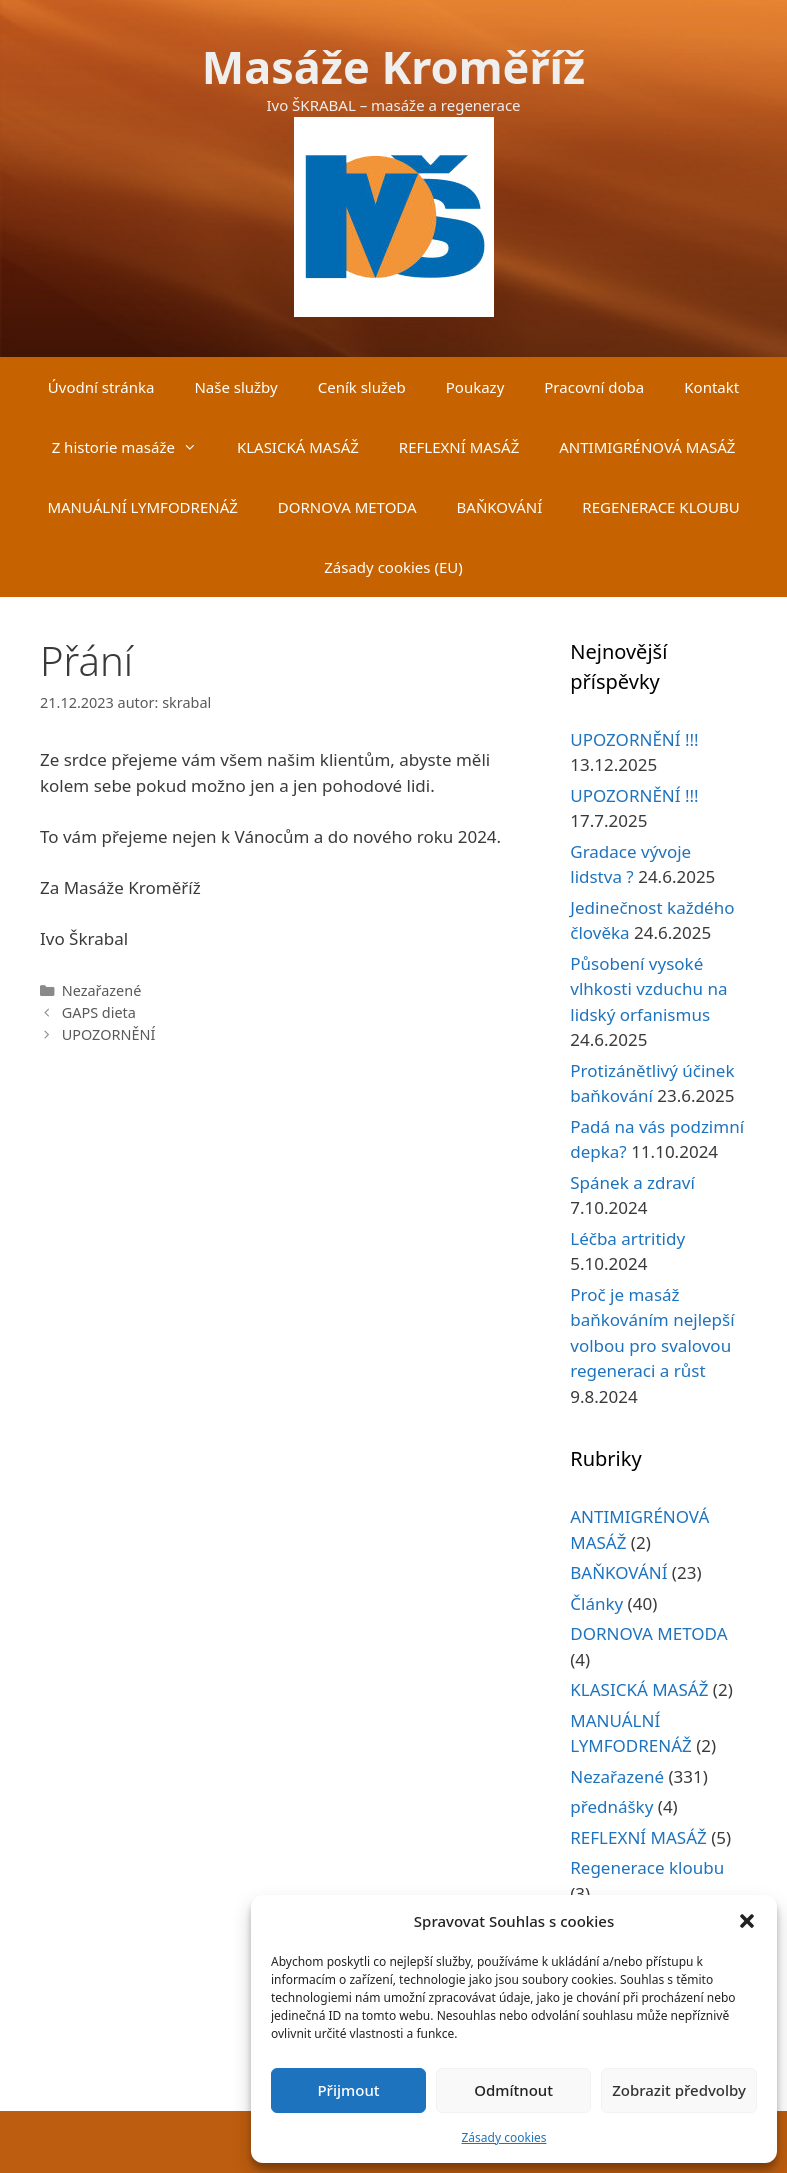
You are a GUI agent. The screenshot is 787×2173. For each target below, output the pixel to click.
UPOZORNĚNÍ (109, 1034)
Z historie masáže (134, 447)
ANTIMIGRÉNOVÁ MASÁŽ (647, 447)
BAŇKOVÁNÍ (500, 507)
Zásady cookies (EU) (393, 567)
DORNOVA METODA (347, 507)
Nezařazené (102, 990)
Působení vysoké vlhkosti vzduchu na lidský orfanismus (648, 989)
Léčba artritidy (627, 1238)
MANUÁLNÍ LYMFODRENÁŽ (142, 507)
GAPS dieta (99, 1012)
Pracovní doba (594, 387)
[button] (747, 1921)
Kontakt (711, 387)
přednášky (611, 1806)
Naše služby (235, 387)
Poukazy (475, 387)
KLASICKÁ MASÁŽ (298, 447)
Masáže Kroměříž (393, 66)
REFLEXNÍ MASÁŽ (459, 447)
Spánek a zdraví (632, 1182)
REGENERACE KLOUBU (660, 507)
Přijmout (348, 2090)
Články (596, 1603)
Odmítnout (513, 2090)
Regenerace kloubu (647, 1867)
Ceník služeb (362, 387)
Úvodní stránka (101, 387)
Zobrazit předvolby (679, 2090)
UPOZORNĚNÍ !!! (634, 739)
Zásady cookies (504, 2137)
